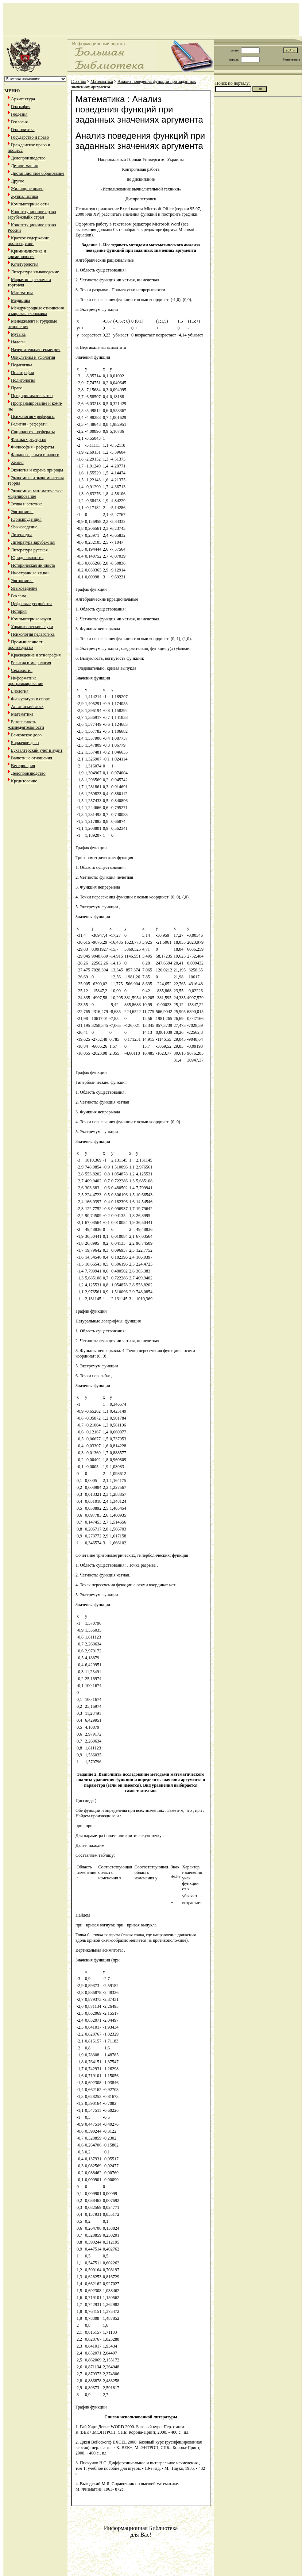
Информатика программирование (25, 680)
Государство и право (30, 137)
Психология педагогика (33, 634)
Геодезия (19, 114)
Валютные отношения (31, 758)
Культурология (24, 264)
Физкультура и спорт (30, 698)
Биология (19, 691)
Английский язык (27, 706)
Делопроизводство (28, 158)
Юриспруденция (26, 519)
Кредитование (24, 780)
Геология (19, 121)
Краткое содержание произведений (28, 240)
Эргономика (22, 511)
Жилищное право (27, 188)
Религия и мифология (31, 662)
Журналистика (24, 196)
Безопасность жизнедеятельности (26, 724)
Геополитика (23, 129)
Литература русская (29, 549)
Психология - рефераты (33, 416)
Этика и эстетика (27, 504)
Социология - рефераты (33, 431)
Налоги (17, 341)
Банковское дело (26, 735)
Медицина (20, 300)
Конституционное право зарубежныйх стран (32, 214)
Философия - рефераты (32, 447)
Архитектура (23, 98)
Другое (17, 181)
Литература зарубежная (33, 542)
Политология (23, 380)
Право (17, 387)
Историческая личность (33, 565)
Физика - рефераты (28, 439)
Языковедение (24, 527)
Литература (21, 534)
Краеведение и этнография (36, 655)
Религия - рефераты (29, 424)
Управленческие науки (32, 626)
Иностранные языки (30, 572)
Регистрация (291, 59)
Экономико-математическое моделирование (35, 493)
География (20, 106)
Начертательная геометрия (36, 349)
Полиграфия (22, 372)
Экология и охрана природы (37, 470)
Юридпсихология (27, 557)
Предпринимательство (32, 395)
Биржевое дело (25, 742)
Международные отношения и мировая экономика (36, 310)
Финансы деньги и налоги (35, 454)
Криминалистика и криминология (27, 254)
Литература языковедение (35, 271)
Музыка (18, 334)
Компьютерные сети (30, 204)
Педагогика (21, 364)
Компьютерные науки (31, 618)
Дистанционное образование (37, 173)
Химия (17, 462)
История (19, 611)
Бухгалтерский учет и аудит (36, 750)
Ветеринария (23, 765)
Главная (78, 81)
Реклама (18, 595)
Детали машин (24, 165)
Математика (22, 292)
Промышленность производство (26, 644)
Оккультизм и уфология (33, 357)
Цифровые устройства (31, 603)
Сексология (21, 670)
